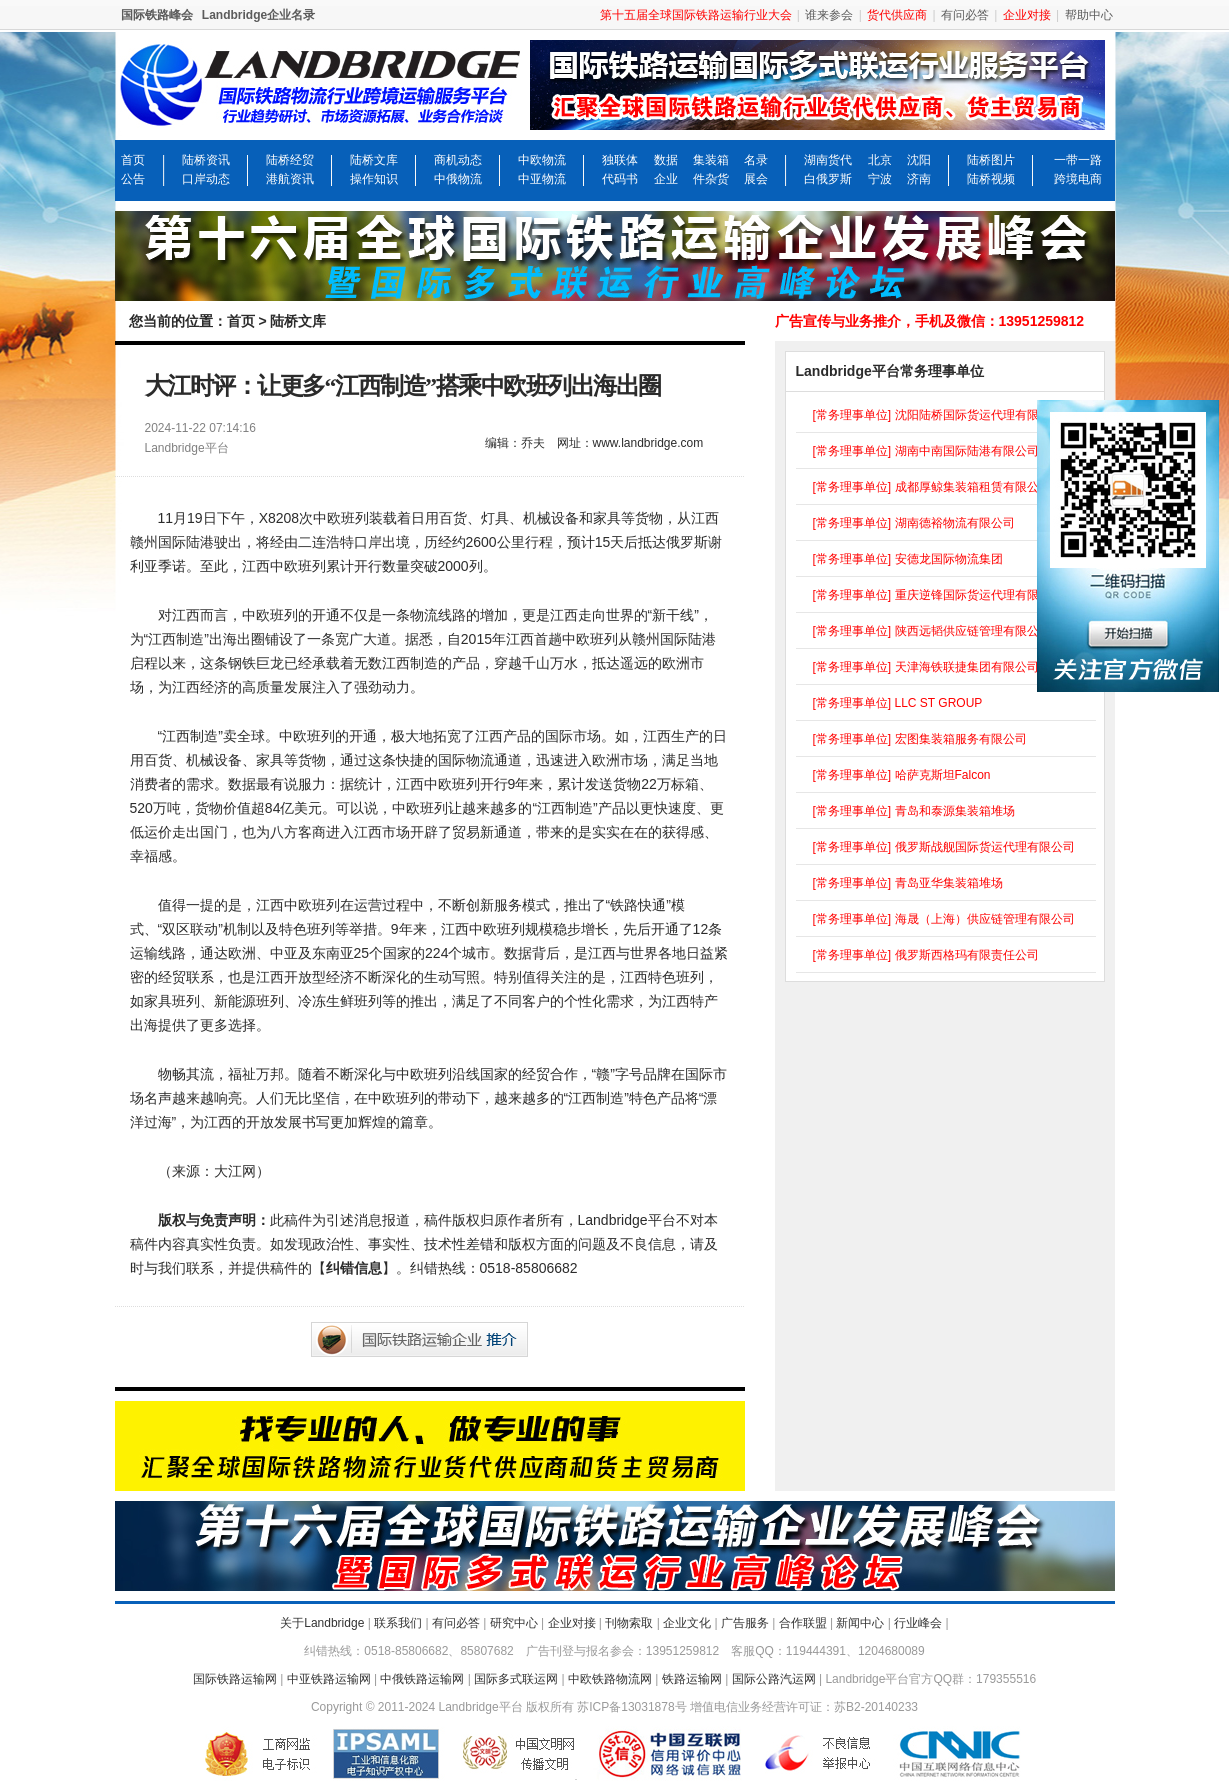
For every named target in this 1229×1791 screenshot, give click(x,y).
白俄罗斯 (828, 179)
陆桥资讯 (206, 160)
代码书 (620, 179)
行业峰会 (918, 1623)
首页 (133, 160)
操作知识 (374, 179)
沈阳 (919, 160)
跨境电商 (1078, 179)
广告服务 (745, 1623)
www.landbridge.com (648, 443)
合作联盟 (803, 1623)
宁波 (880, 179)
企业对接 (572, 1623)
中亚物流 (542, 179)
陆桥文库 (374, 160)
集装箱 (711, 160)
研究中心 (514, 1623)
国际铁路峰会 (157, 15)
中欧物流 (542, 160)
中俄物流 (458, 179)
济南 (919, 179)
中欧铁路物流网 (610, 1679)
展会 (756, 179)
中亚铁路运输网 (329, 1679)
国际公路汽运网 (774, 1679)
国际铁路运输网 (235, 1679)
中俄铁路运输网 (422, 1679)
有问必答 (965, 15)
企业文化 (687, 1623)
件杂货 (711, 179)
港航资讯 (290, 179)
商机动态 (458, 160)
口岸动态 (206, 179)
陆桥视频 (991, 179)
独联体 (620, 160)
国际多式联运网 (516, 1679)
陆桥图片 (991, 160)
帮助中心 (1089, 15)
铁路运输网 (692, 1679)
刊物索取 (629, 1623)
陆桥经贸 (290, 160)
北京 (880, 160)
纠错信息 (354, 1268)
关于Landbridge (322, 1623)
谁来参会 (829, 15)
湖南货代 (828, 160)
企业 (666, 179)
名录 (756, 160)
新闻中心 (860, 1623)
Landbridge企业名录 (258, 15)
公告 (133, 179)
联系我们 (398, 1623)
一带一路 (1078, 160)
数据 (666, 160)
